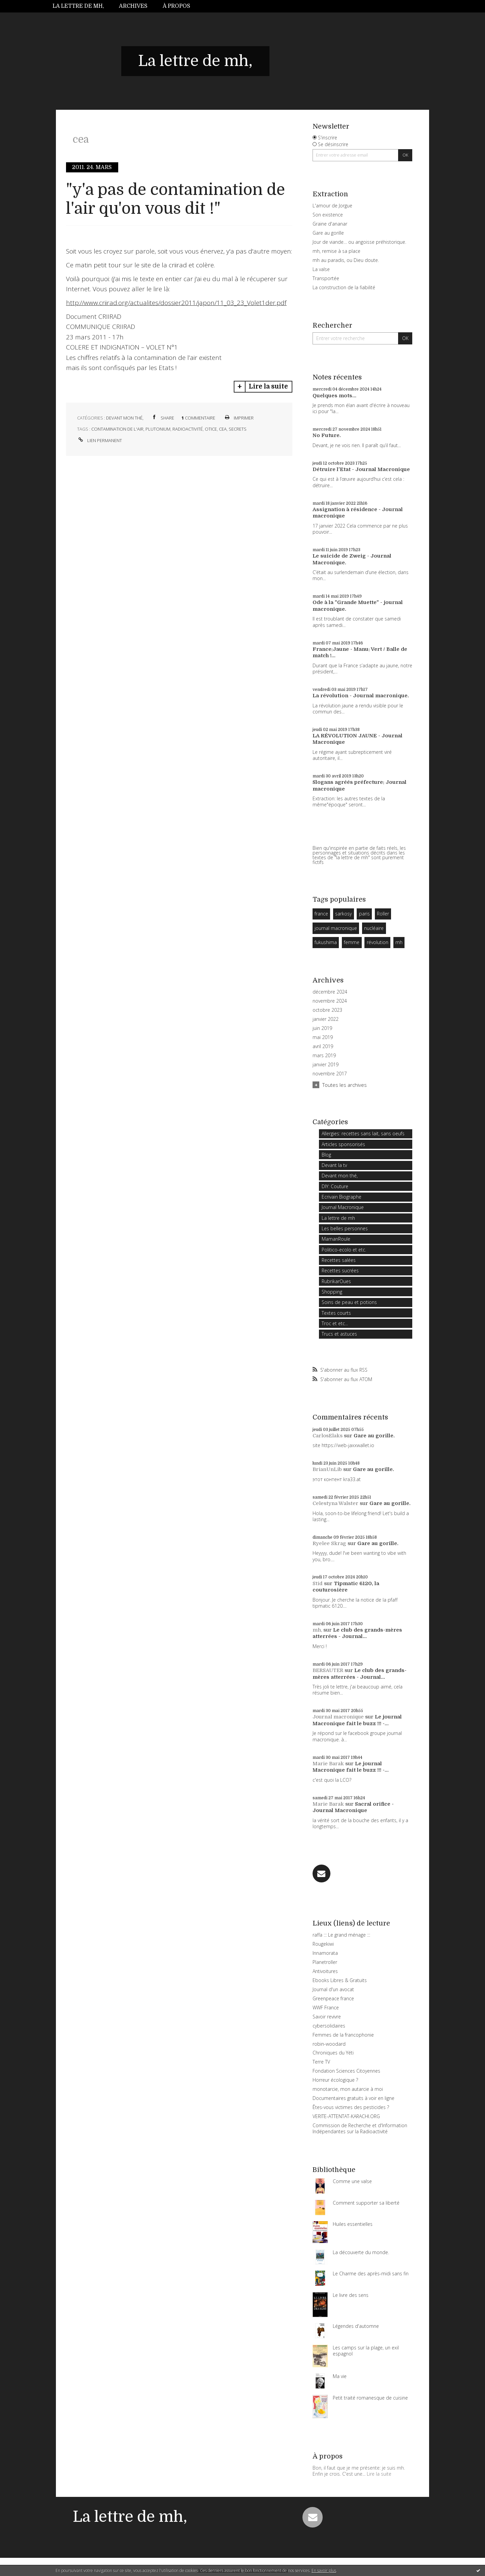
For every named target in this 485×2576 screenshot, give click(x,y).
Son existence (328, 214)
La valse (321, 269)
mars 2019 (324, 1055)
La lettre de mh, (78, 6)
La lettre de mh (338, 1218)
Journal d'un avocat (333, 1989)
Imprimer (239, 418)
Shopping (332, 1292)
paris (364, 913)
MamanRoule (336, 1239)
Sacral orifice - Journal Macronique (353, 1807)
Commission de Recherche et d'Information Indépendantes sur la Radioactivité (360, 2128)
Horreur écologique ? (335, 2080)
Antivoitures (325, 1971)
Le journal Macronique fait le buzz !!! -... (357, 1720)
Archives (133, 6)
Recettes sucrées (340, 1270)
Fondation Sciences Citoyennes (346, 2071)
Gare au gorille (328, 233)
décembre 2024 (330, 992)
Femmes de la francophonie (343, 2035)
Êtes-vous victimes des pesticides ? (351, 2107)
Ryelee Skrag (329, 1543)
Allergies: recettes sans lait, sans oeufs (363, 1133)
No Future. (327, 435)
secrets (238, 429)
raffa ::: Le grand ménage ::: (341, 1935)
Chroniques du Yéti (333, 2052)
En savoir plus (324, 2570)
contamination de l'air (117, 429)
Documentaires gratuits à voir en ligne (353, 2098)
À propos (176, 6)
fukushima (326, 942)
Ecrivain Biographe (341, 1197)
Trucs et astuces (339, 1334)
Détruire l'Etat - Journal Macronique (361, 469)
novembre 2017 (330, 1074)
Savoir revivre (327, 2016)
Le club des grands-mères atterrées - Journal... (357, 1633)
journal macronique (336, 928)
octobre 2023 (327, 1010)
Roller (383, 913)
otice (211, 429)
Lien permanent (99, 440)
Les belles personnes (345, 1228)
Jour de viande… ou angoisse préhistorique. (359, 242)
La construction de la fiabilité (344, 287)
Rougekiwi (323, 1944)
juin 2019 (322, 1028)
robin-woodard (329, 2044)
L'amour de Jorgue (332, 205)
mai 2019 (323, 1037)
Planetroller (325, 1962)
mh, (317, 1630)
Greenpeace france (333, 1998)
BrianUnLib (327, 1469)
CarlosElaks (328, 1436)
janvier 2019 (325, 1065)
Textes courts (336, 1313)
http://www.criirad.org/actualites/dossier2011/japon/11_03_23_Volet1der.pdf (176, 302)
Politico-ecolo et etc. (344, 1249)
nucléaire (374, 928)
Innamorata (325, 1953)
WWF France (326, 2007)
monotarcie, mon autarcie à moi (348, 2089)
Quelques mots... (334, 396)
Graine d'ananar (330, 224)
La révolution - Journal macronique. (361, 696)
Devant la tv (334, 1165)
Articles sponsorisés (343, 1144)
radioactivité (187, 429)
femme (351, 942)
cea (223, 429)
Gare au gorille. (374, 1436)
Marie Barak (328, 1764)
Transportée (326, 278)
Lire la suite (268, 386)
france (321, 913)
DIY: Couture (335, 1186)
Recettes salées (339, 1260)
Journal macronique (338, 1717)
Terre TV (321, 2062)
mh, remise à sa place (336, 251)
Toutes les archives (344, 1084)
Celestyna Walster (335, 1503)
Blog (326, 1154)
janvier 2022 (325, 1019)
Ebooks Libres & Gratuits (340, 1980)
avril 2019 (323, 1046)
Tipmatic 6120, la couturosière (346, 1586)
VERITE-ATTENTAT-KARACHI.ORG (346, 2116)
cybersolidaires (329, 2025)
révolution (377, 942)
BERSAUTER (328, 1670)
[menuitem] (82, 6)
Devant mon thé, (124, 418)
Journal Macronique (343, 1207)
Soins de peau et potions (349, 1302)
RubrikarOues (336, 1281)
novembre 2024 (330, 1001)
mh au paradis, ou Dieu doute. (346, 260)
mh (398, 942)
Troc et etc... (335, 1323)
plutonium (158, 429)
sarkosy (343, 913)
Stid (318, 1583)
